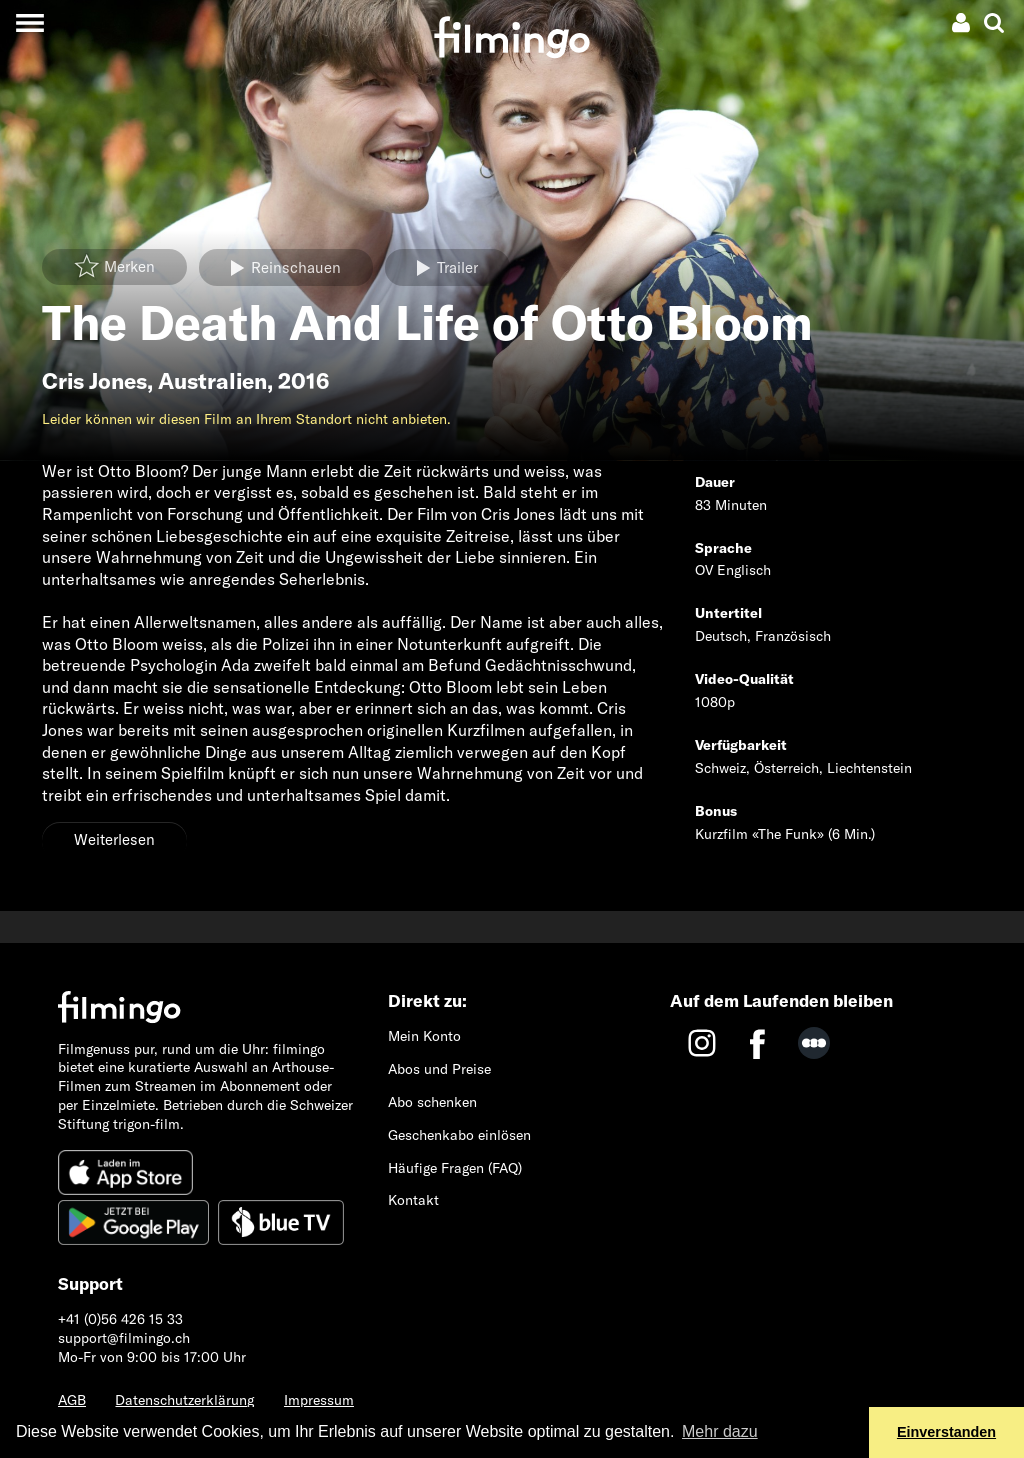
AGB (72, 1400)
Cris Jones (94, 381)
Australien (212, 381)
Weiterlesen (114, 839)
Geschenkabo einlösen (459, 1135)
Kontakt (413, 1200)
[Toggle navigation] (29, 22)
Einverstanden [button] (946, 1432)
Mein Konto (424, 1036)
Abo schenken (432, 1102)
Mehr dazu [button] (720, 1431)
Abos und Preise (439, 1069)
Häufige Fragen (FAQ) (455, 1168)
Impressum (319, 1400)
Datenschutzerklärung (184, 1400)
